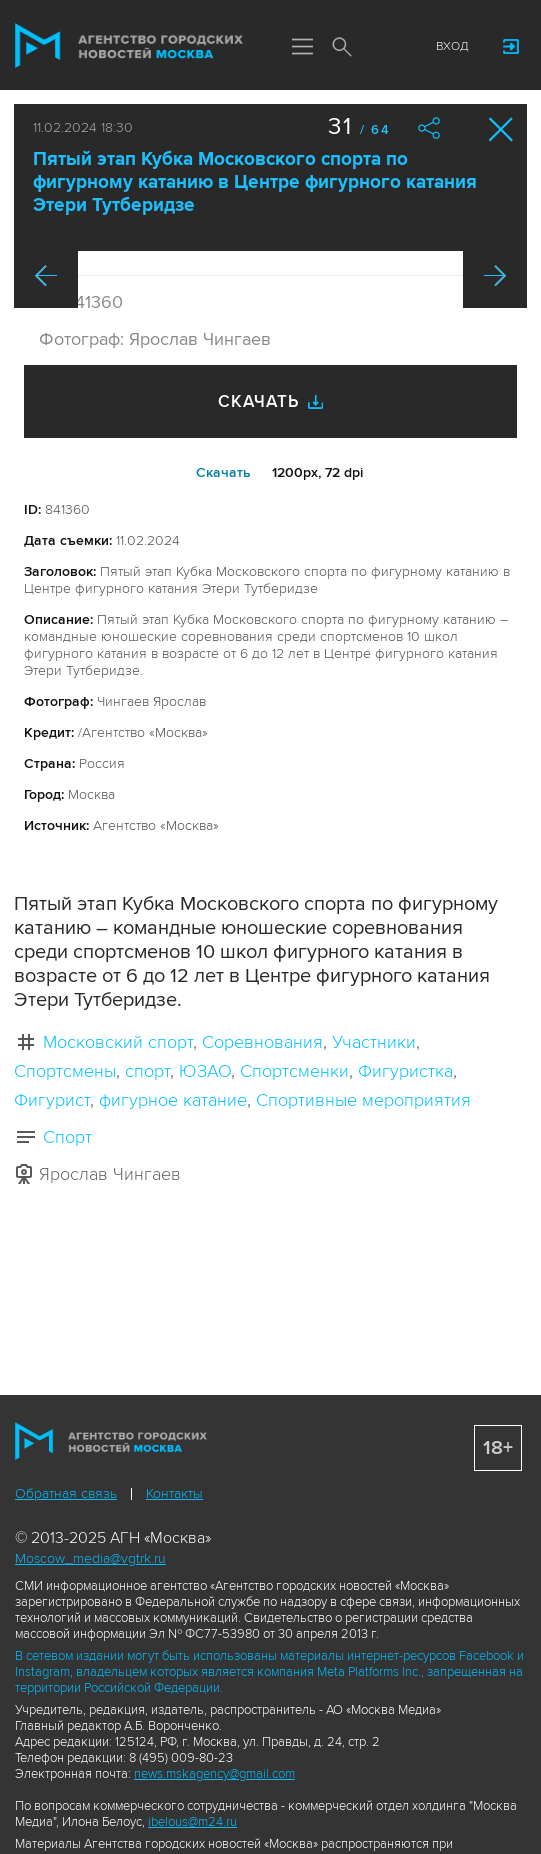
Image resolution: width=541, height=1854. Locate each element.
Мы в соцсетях (382, 47)
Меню (302, 48)
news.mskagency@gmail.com (214, 1774)
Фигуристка (405, 1071)
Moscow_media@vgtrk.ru (90, 1558)
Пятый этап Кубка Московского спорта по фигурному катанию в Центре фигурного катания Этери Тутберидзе (255, 182)
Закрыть (501, 129)
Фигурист (52, 1100)
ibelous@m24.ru (192, 1822)
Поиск (342, 48)
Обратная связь (66, 1493)
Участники (374, 1042)
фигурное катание (173, 1100)
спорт (147, 1071)
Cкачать (223, 472)
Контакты (174, 1493)
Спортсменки (294, 1071)
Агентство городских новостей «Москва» (129, 46)
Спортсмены (65, 1071)
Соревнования (262, 1042)
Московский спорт (118, 1042)
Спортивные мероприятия (363, 1100)
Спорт (67, 1137)
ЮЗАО (205, 1071)
